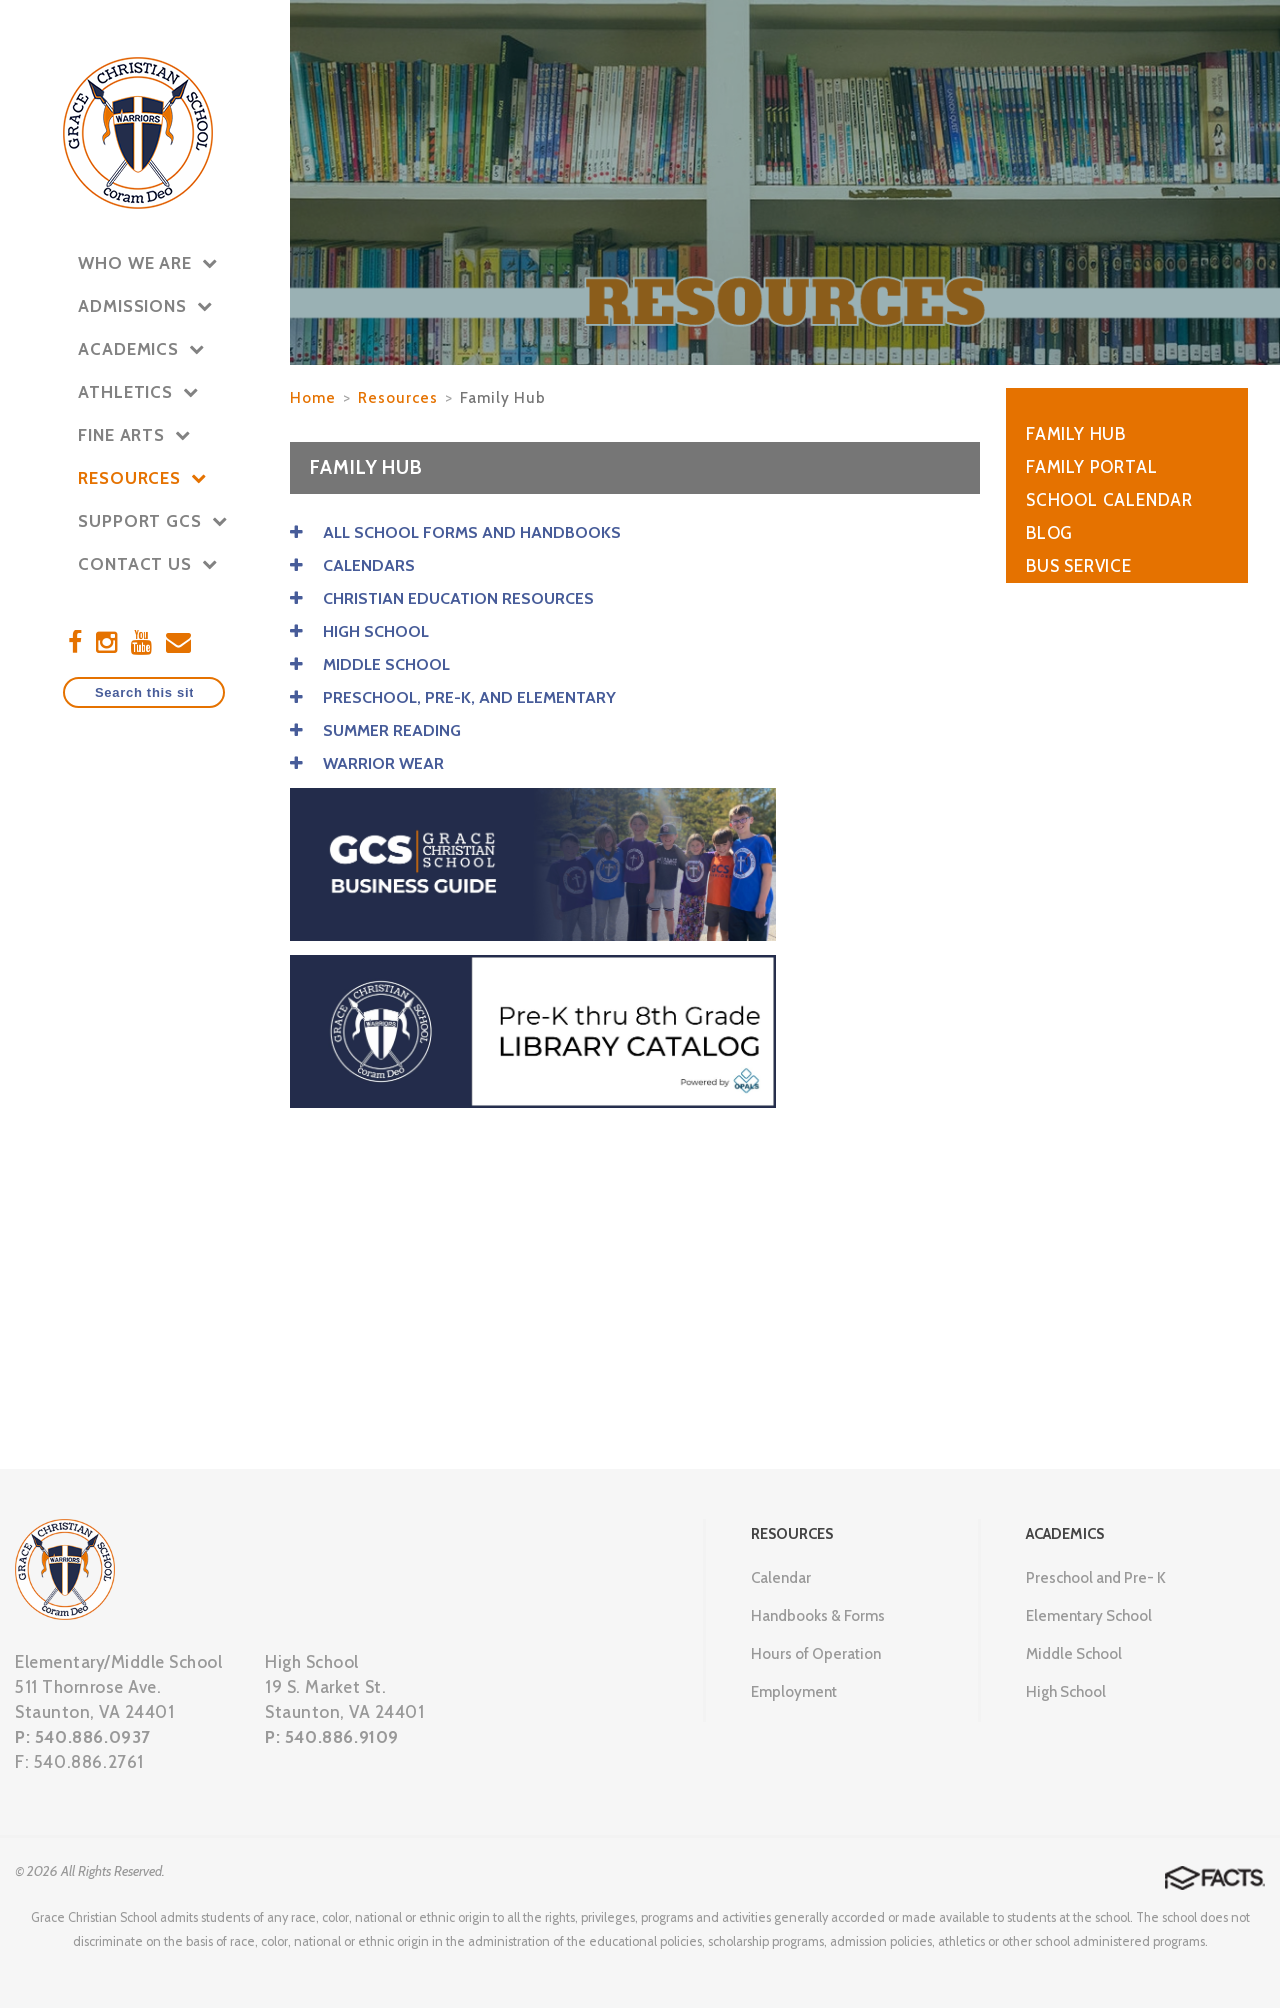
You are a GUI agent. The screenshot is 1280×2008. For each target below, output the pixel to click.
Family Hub (503, 398)
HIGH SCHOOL (359, 631)
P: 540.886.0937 (83, 1737)
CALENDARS (352, 565)
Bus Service (1079, 566)
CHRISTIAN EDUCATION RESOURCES (442, 598)
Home (313, 398)
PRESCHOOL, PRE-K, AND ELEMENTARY (453, 697)
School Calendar (1109, 500)
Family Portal (1091, 467)
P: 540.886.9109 (332, 1737)
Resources (398, 398)
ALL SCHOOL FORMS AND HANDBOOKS (455, 532)
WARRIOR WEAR (367, 763)
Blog (1049, 533)
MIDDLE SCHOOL (370, 664)
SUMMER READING (375, 730)
